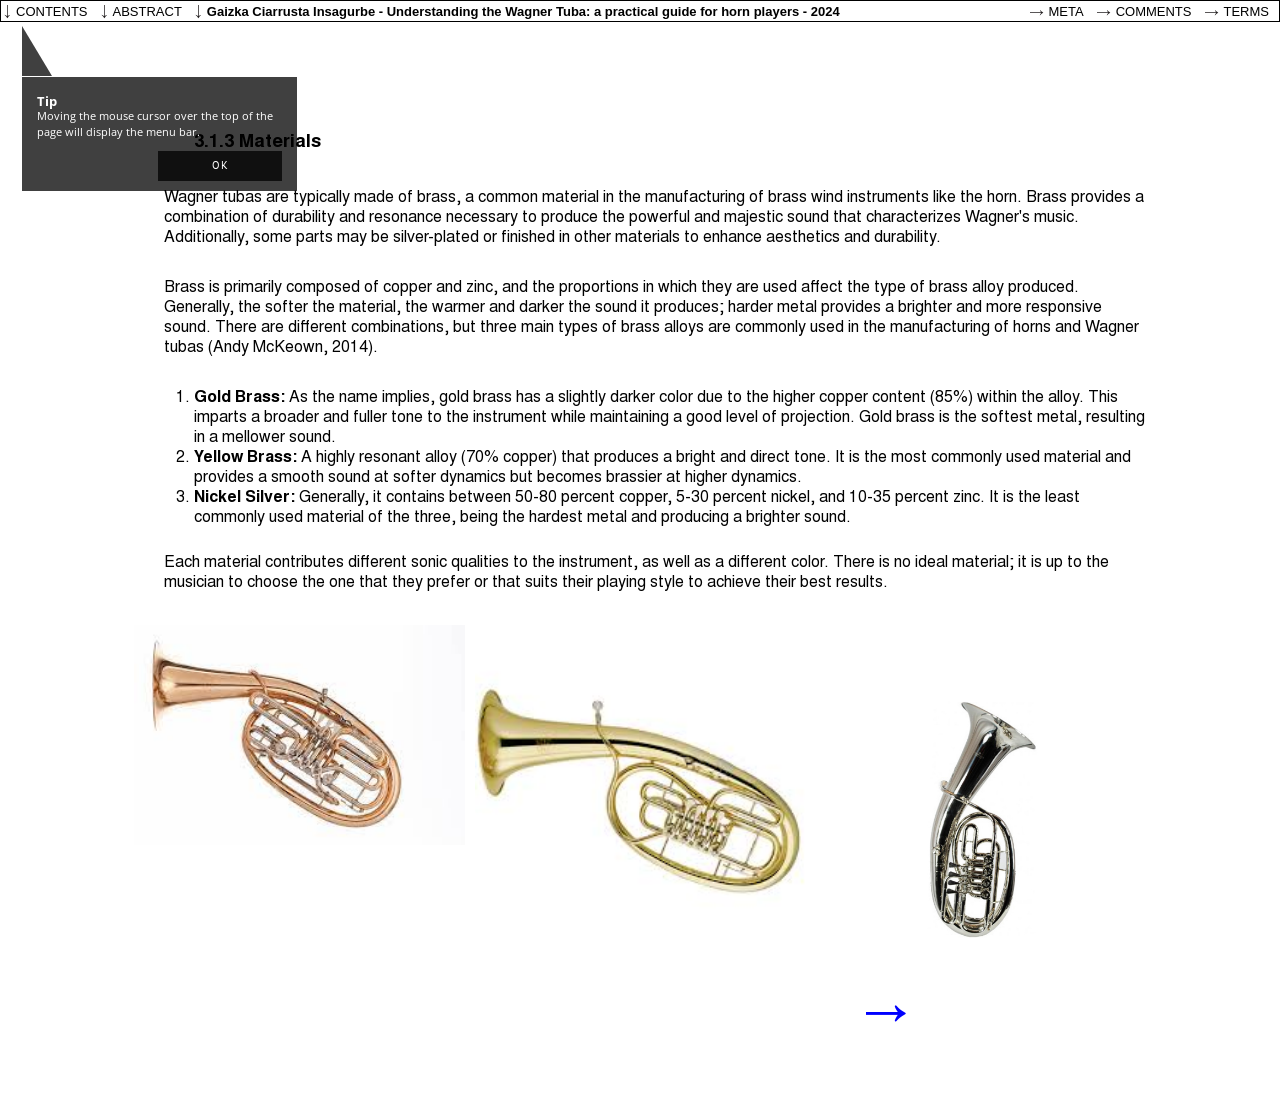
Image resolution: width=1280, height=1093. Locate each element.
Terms (1247, 11)
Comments (1154, 11)
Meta (1066, 11)
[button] (220, 166)
